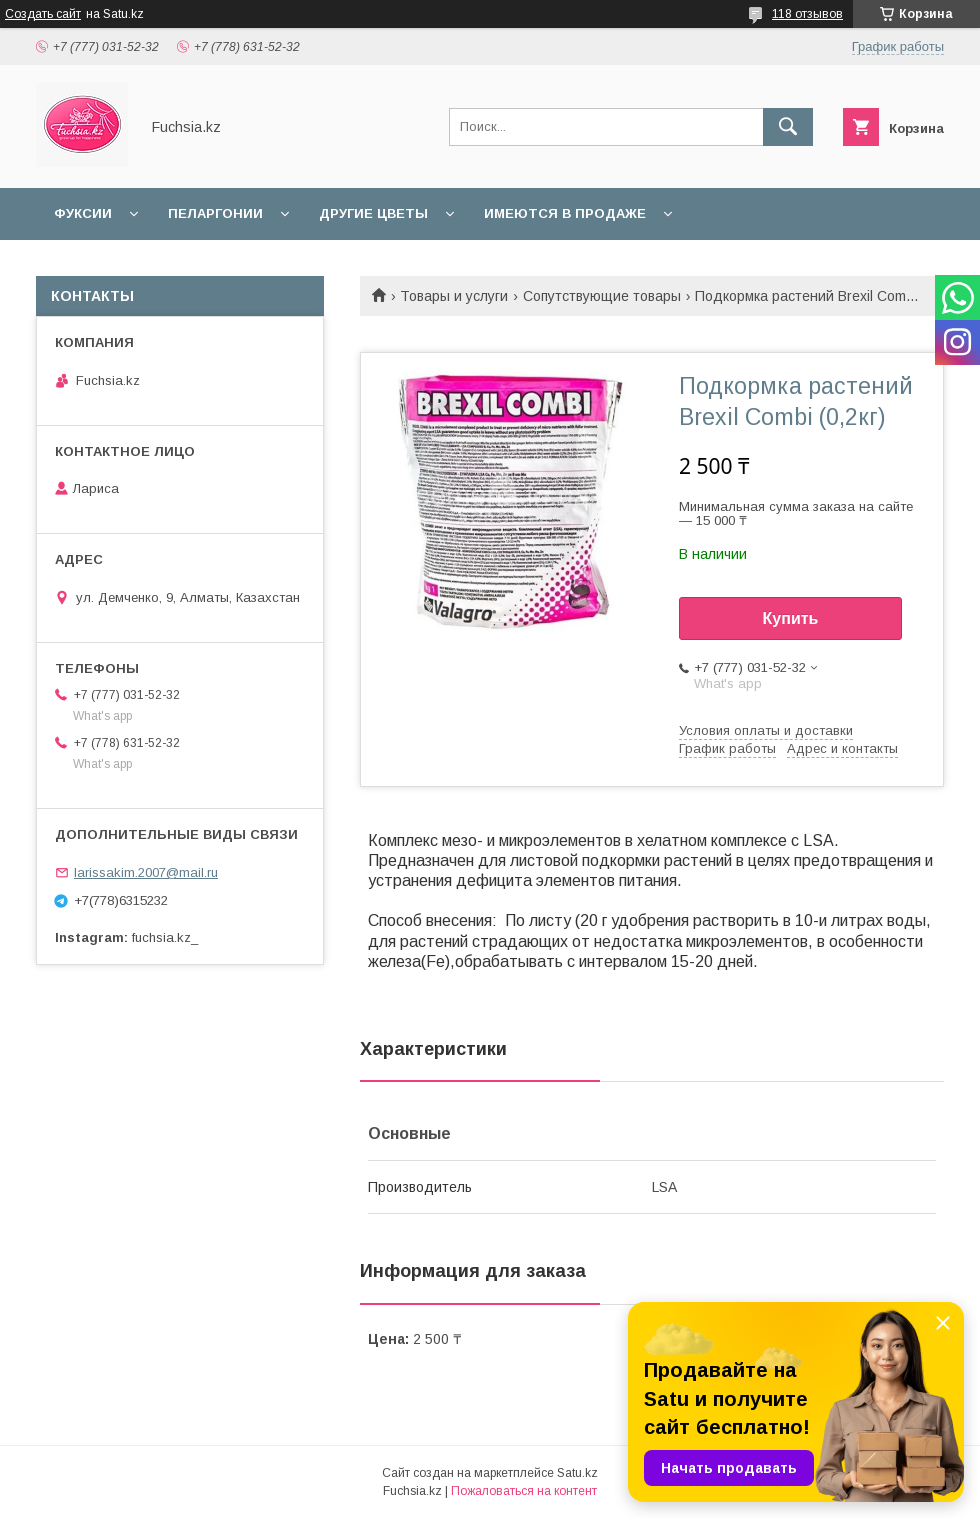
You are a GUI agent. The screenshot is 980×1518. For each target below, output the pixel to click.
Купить (791, 618)
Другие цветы (373, 213)
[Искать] (788, 127)
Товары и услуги (454, 296)
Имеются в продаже (565, 213)
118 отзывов (807, 14)
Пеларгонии (215, 213)
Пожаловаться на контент (524, 1491)
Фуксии (83, 213)
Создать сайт (43, 14)
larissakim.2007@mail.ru (146, 872)
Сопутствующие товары (602, 296)
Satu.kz (577, 1473)
